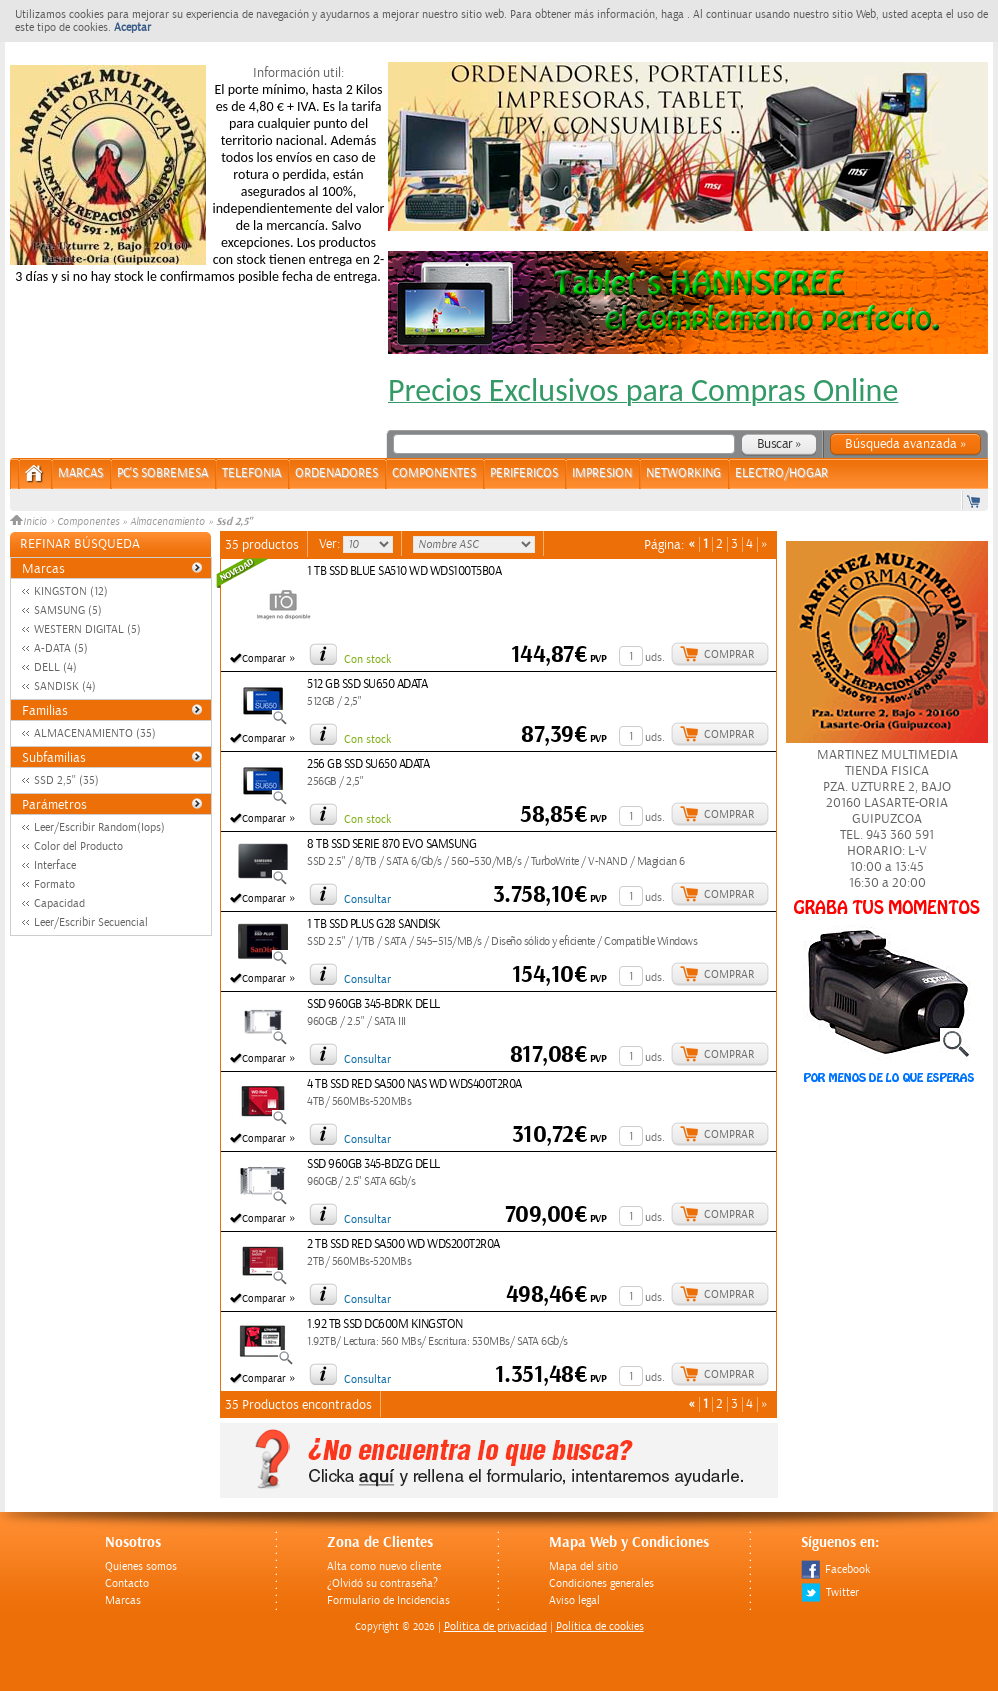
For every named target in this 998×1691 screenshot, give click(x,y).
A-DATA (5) (61, 648)
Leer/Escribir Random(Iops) (99, 827)
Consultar (367, 899)
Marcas (80, 473)
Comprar (729, 654)
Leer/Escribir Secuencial (91, 922)
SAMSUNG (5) (68, 610)
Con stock (367, 659)
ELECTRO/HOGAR (781, 473)
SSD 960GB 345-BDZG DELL (373, 1164)
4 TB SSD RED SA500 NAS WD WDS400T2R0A (414, 1084)
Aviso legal (574, 1600)
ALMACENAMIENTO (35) (95, 733)
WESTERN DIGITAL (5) (87, 629)
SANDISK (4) (65, 686)
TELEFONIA (251, 473)
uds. (655, 657)
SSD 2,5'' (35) (66, 780)
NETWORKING (683, 473)
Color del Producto (78, 846)
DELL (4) (55, 667)
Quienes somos (141, 1566)
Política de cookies (600, 1626)
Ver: (331, 544)
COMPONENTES (434, 473)
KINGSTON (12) (71, 591)
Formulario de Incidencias (388, 1600)
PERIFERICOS (524, 473)
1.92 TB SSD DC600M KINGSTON (385, 1324)
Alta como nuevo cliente (384, 1566)
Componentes (88, 522)
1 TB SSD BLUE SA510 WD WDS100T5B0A (404, 571)
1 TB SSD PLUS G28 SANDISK (374, 924)
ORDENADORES (336, 473)
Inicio (30, 522)
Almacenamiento (167, 522)
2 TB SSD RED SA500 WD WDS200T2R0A (403, 1244)
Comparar (264, 659)
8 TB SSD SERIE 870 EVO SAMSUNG (391, 844)
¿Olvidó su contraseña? (382, 1583)
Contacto (127, 1583)
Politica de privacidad (495, 1626)
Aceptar (132, 27)
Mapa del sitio (583, 1566)
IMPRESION (602, 473)
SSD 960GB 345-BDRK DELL (373, 1004)
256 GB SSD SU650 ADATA (368, 764)
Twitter (830, 1592)
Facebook (835, 1569)
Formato (54, 884)
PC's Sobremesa (162, 473)
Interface (55, 865)
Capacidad (59, 903)
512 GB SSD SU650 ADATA (367, 684)
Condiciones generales (601, 1583)
